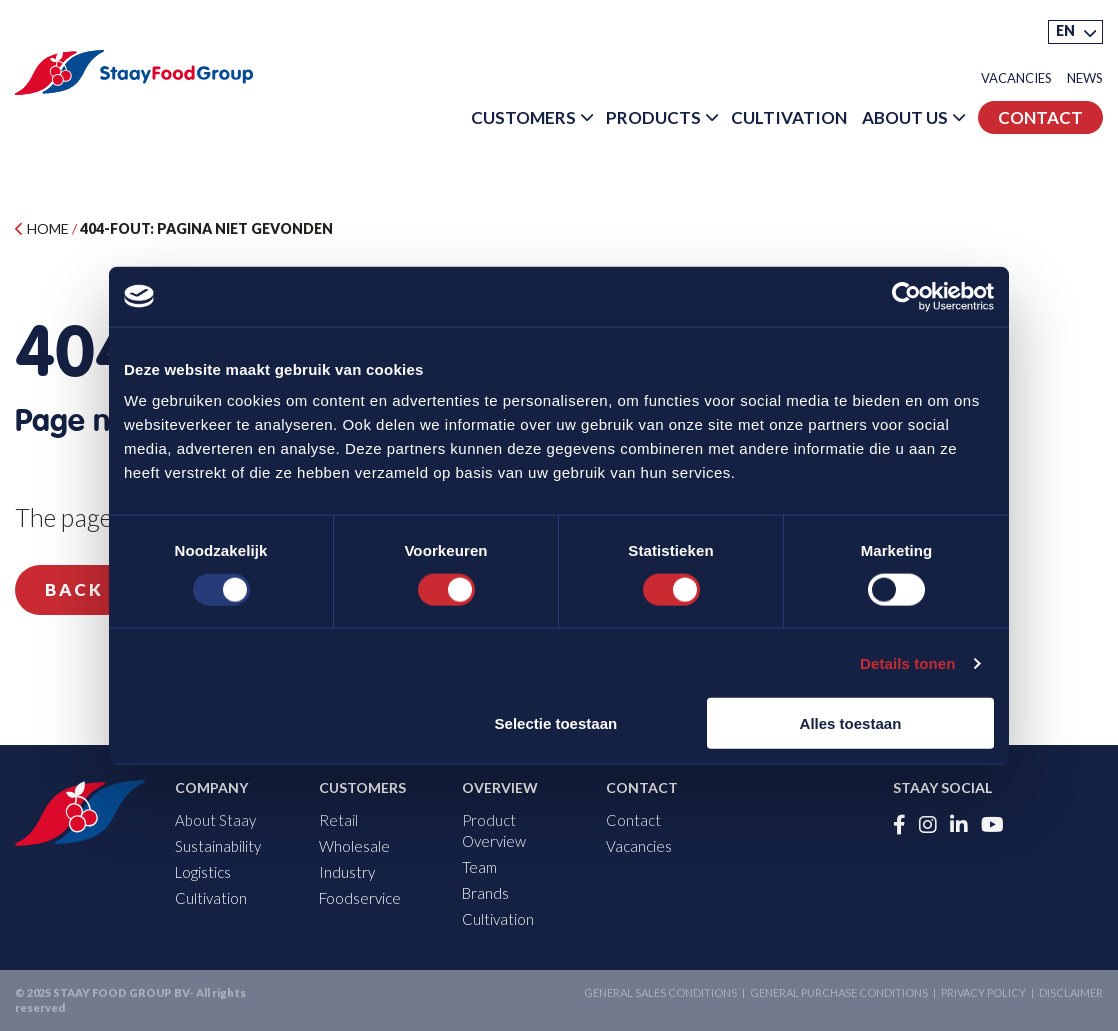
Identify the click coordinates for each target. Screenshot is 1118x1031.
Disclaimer (1071, 992)
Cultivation (789, 117)
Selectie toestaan (556, 723)
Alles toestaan (851, 723)
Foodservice (360, 898)
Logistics (203, 872)
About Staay (215, 820)
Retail (338, 820)
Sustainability (218, 846)
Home (42, 228)
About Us (905, 117)
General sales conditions (660, 992)
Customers (523, 117)
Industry (347, 872)
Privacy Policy (983, 992)
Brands (485, 893)
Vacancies (1016, 78)
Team (479, 867)
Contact (1040, 117)
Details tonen (907, 662)
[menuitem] (1075, 32)
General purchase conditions (839, 992)
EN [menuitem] (1065, 30)
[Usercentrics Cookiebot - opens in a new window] (906, 296)
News (1085, 78)
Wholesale (354, 846)
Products (653, 117)
